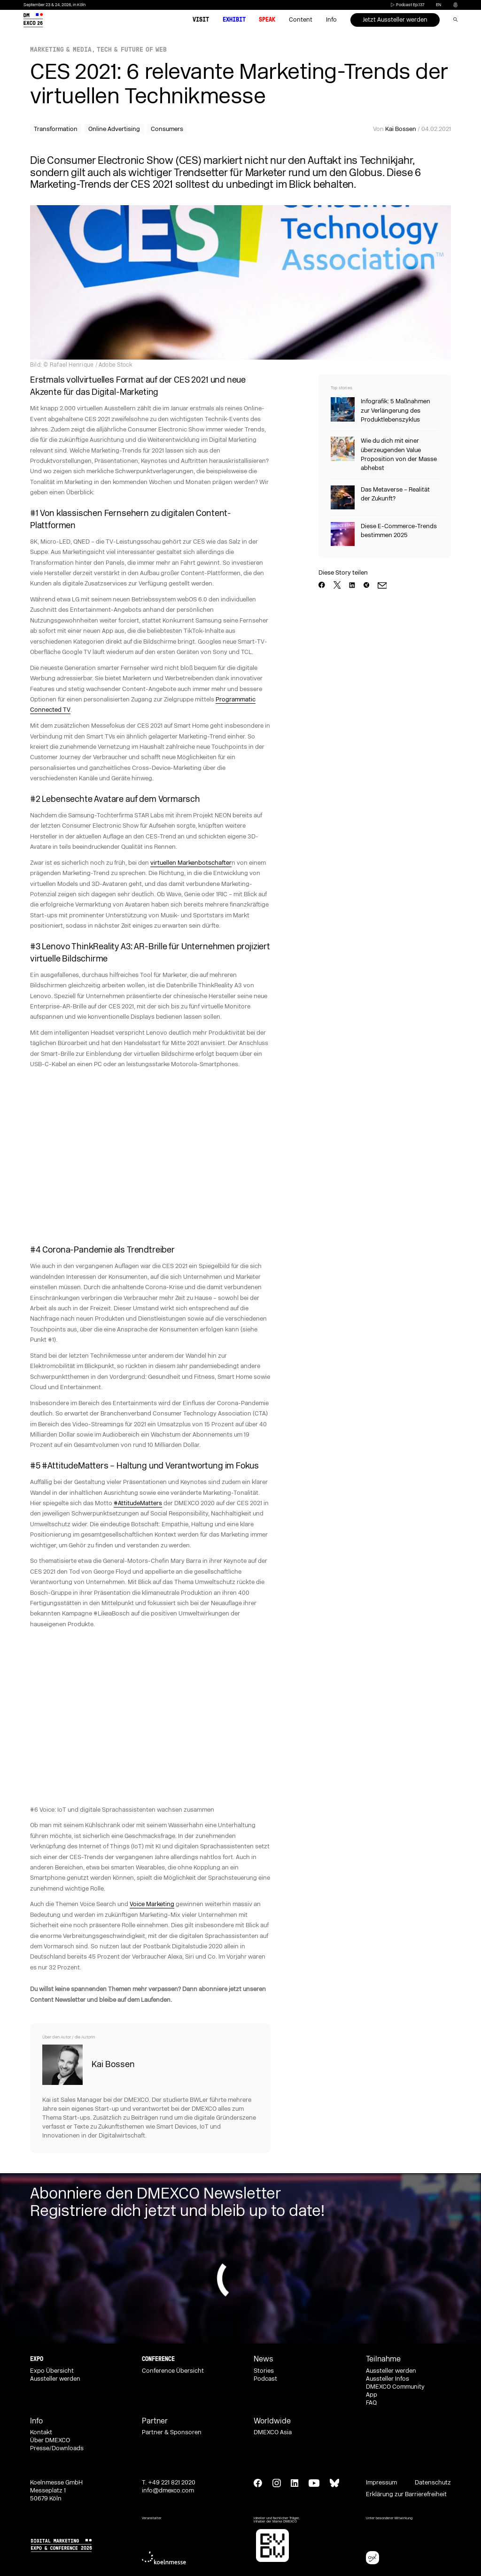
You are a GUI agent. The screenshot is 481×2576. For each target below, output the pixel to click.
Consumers (167, 129)
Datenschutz (433, 2482)
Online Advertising (114, 129)
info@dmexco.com (168, 2490)
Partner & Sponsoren (172, 2432)
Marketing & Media (61, 49)
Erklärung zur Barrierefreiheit (406, 2494)
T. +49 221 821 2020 (168, 2482)
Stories (264, 2371)
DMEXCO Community (395, 2387)
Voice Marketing (152, 1904)
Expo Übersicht (52, 2371)
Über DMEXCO (50, 2440)
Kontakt (41, 2432)
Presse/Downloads (57, 2448)
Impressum (381, 2482)
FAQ (371, 2403)
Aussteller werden (55, 2379)
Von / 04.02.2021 (412, 129)
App (371, 2395)
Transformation (56, 129)
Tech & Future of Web (132, 49)
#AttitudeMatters (138, 1503)
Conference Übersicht (173, 2371)
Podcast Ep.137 (406, 5)
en (438, 5)
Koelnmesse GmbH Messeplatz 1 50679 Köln (56, 2490)
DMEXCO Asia (273, 2432)
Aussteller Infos (387, 2379)
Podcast (265, 2379)
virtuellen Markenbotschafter (191, 863)
